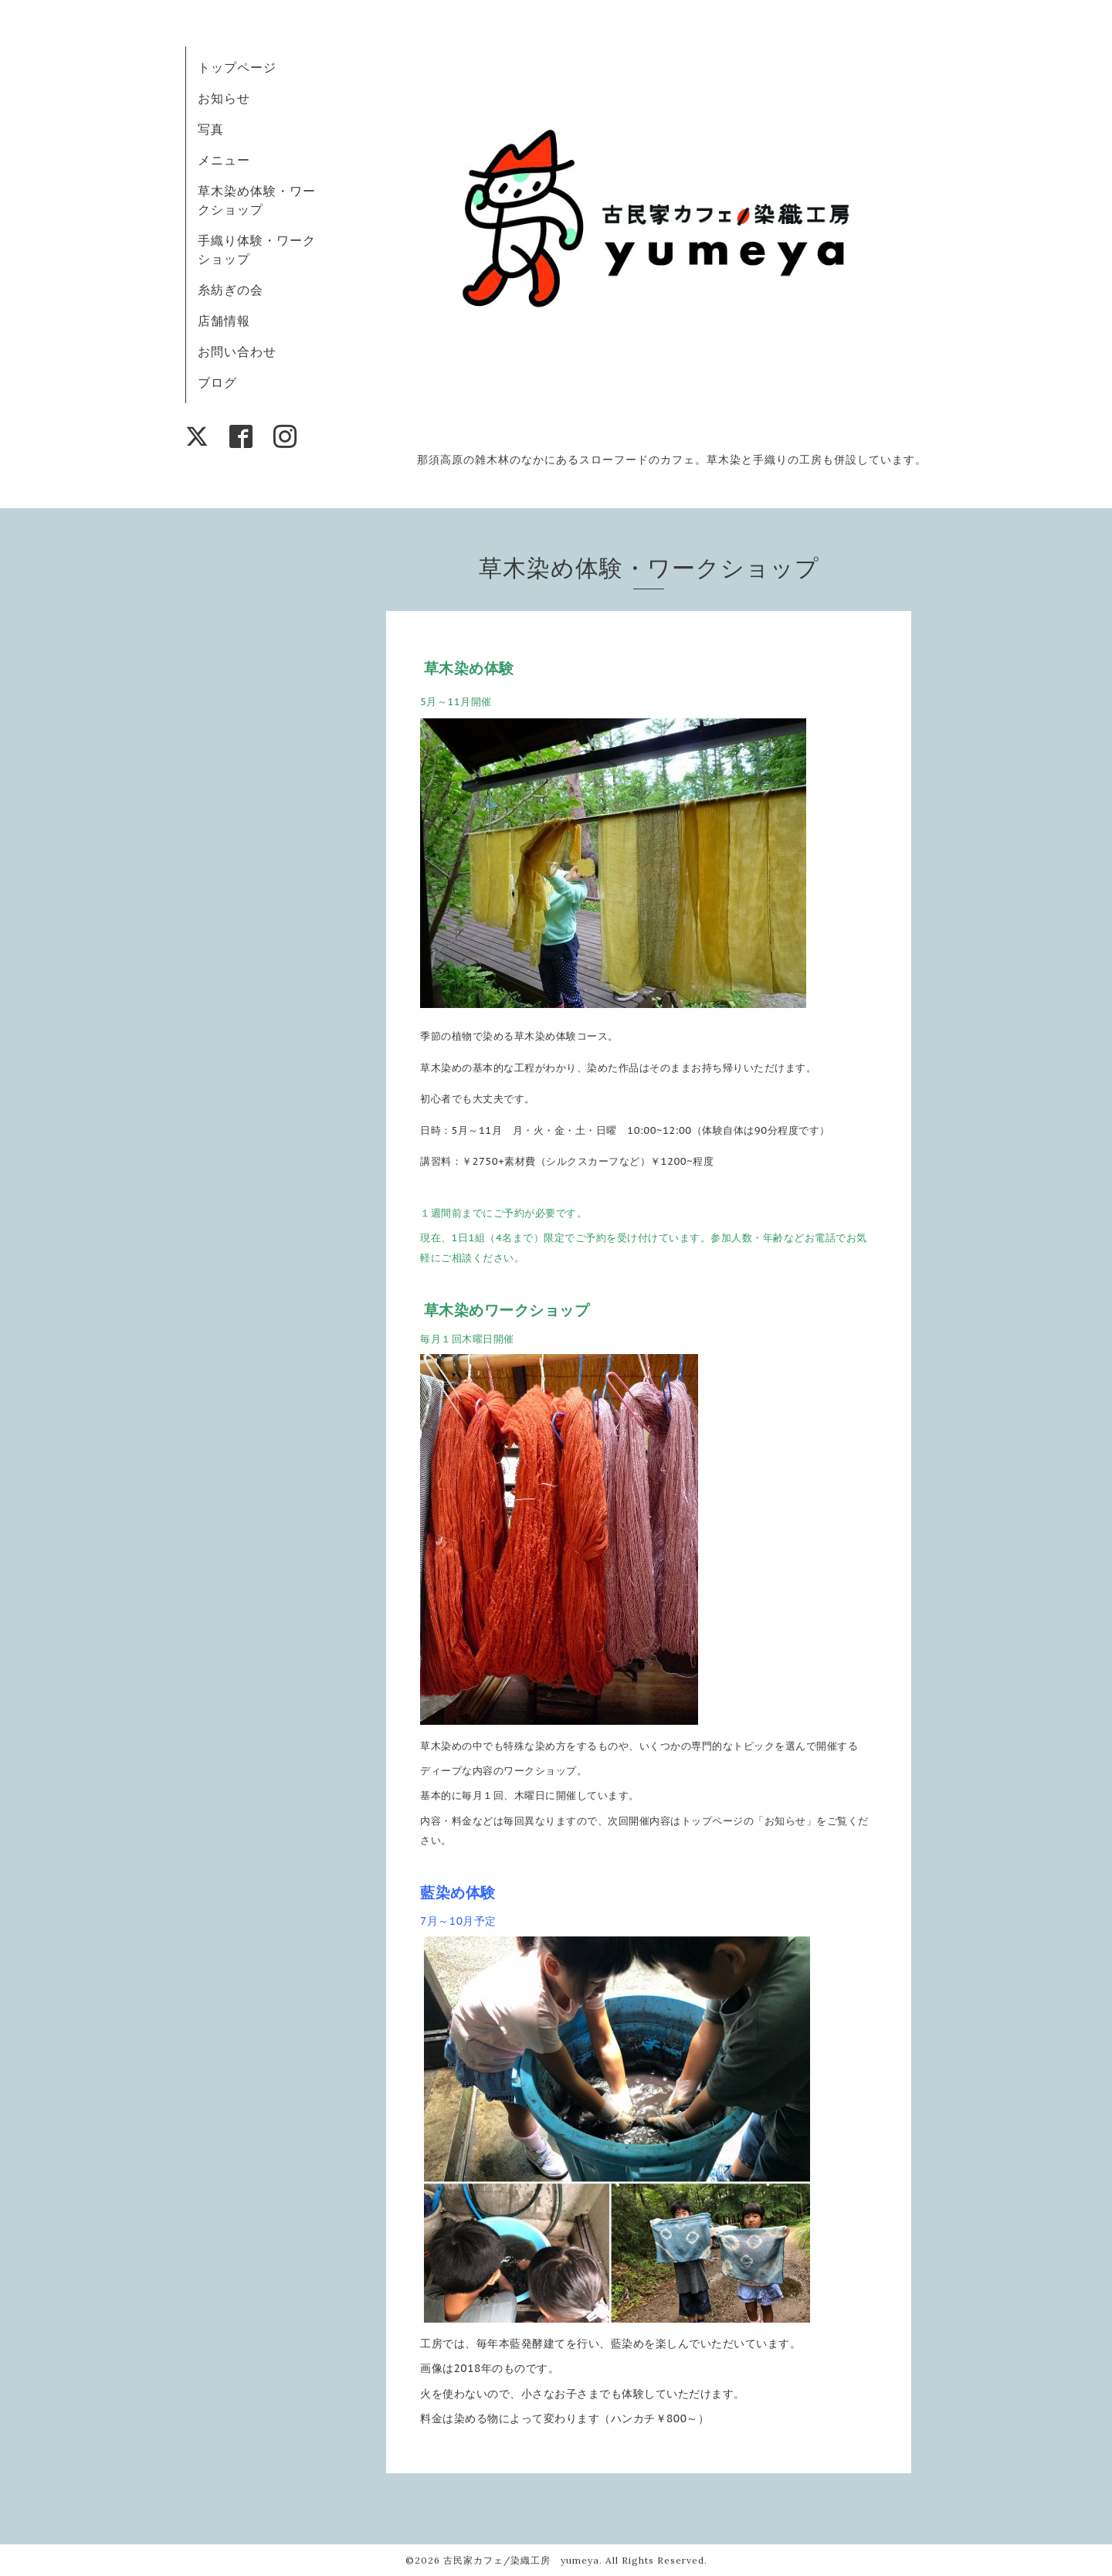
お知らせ (224, 98)
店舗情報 (224, 320)
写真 (211, 129)
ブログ (217, 382)
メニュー (224, 160)
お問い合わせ (237, 351)
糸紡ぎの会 (230, 289)
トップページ (237, 67)
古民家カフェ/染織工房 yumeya (521, 2560)
